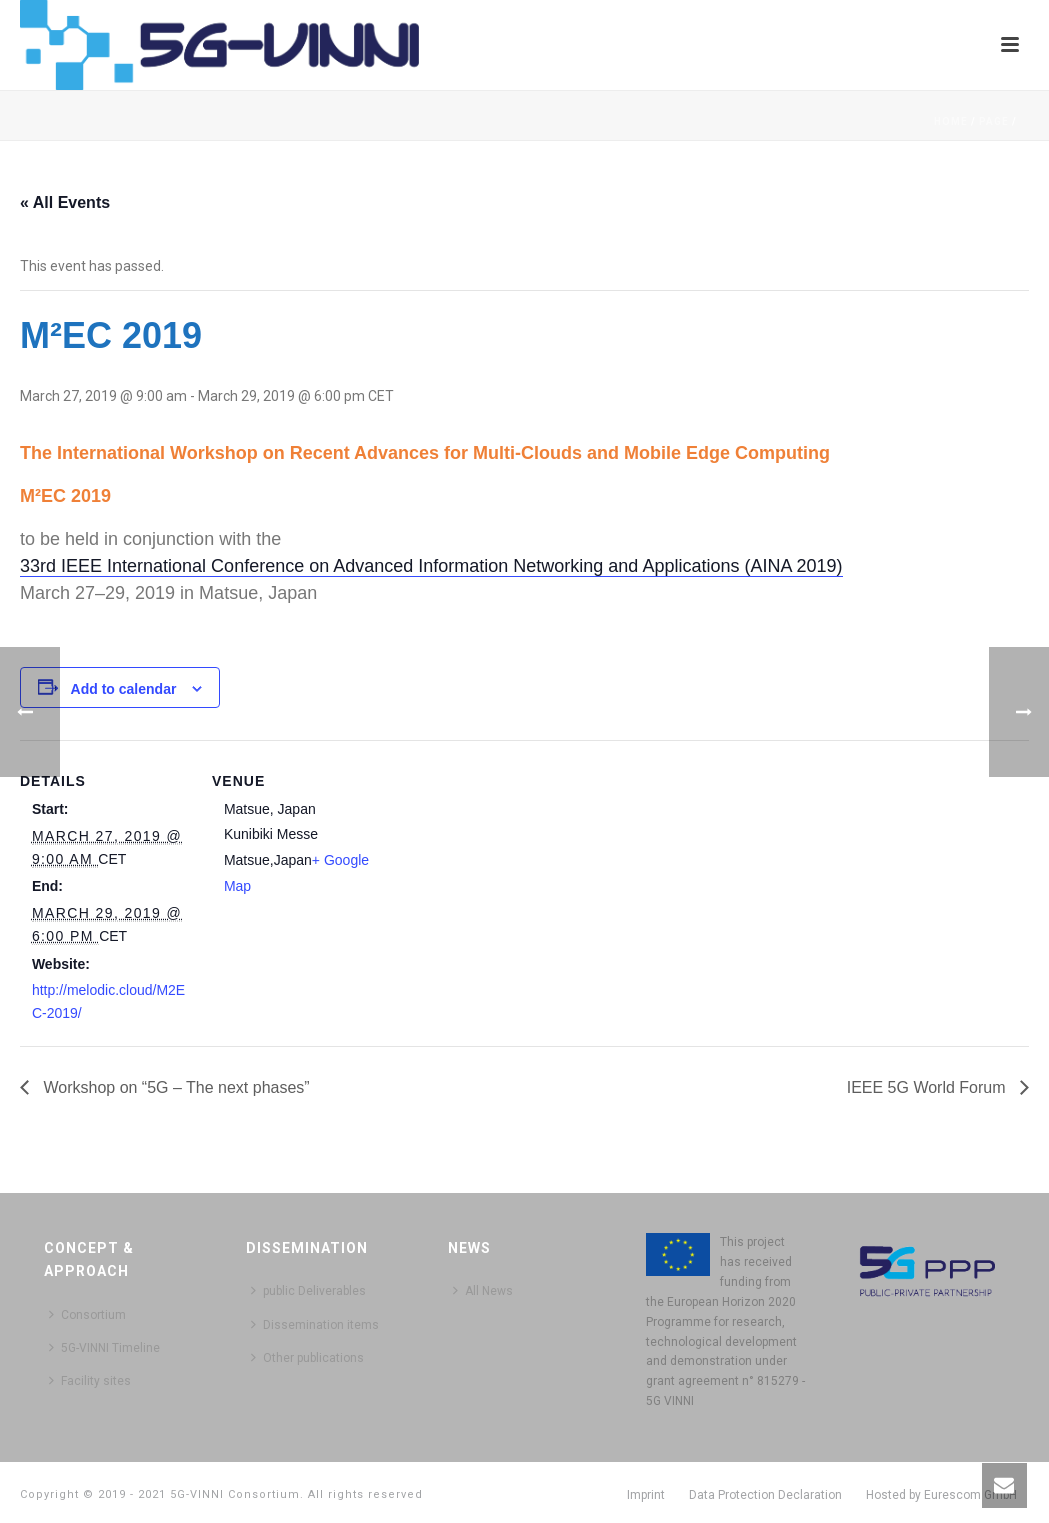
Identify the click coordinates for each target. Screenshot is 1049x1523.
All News (483, 1290)
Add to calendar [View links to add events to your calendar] (124, 689)
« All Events (65, 202)
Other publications (307, 1357)
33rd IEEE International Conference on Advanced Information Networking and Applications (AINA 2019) (431, 566)
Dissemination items (315, 1324)
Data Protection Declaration (765, 1495)
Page (994, 121)
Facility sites (90, 1380)
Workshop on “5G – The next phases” (174, 1087)
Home (951, 121)
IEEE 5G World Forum (928, 1087)
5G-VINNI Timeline (104, 1347)
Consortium (87, 1314)
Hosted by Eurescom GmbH (941, 1495)
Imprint (646, 1495)
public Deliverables (308, 1290)
